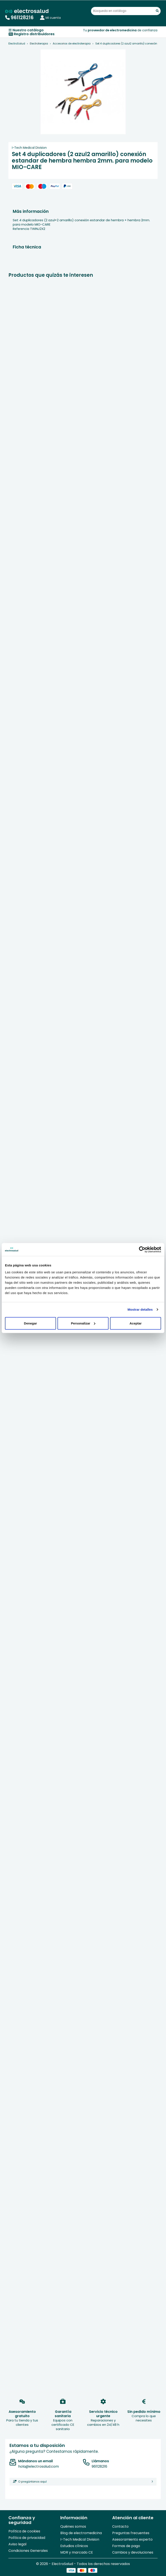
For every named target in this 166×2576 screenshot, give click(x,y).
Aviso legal (17, 2544)
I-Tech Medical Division (29, 147)
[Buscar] (126, 11)
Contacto (120, 2526)
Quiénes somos (73, 2526)
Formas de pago (126, 2545)
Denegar (30, 1323)
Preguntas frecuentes (130, 2532)
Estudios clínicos (74, 2545)
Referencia (21, 229)
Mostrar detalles (140, 1309)
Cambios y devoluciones (132, 2552)
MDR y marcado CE (76, 2552)
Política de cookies (24, 2531)
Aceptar (135, 1323)
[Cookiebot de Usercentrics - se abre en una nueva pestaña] (142, 1249)
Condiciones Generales (28, 2550)
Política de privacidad (26, 2537)
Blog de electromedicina (81, 2532)
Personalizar (83, 1323)
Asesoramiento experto (132, 2539)
